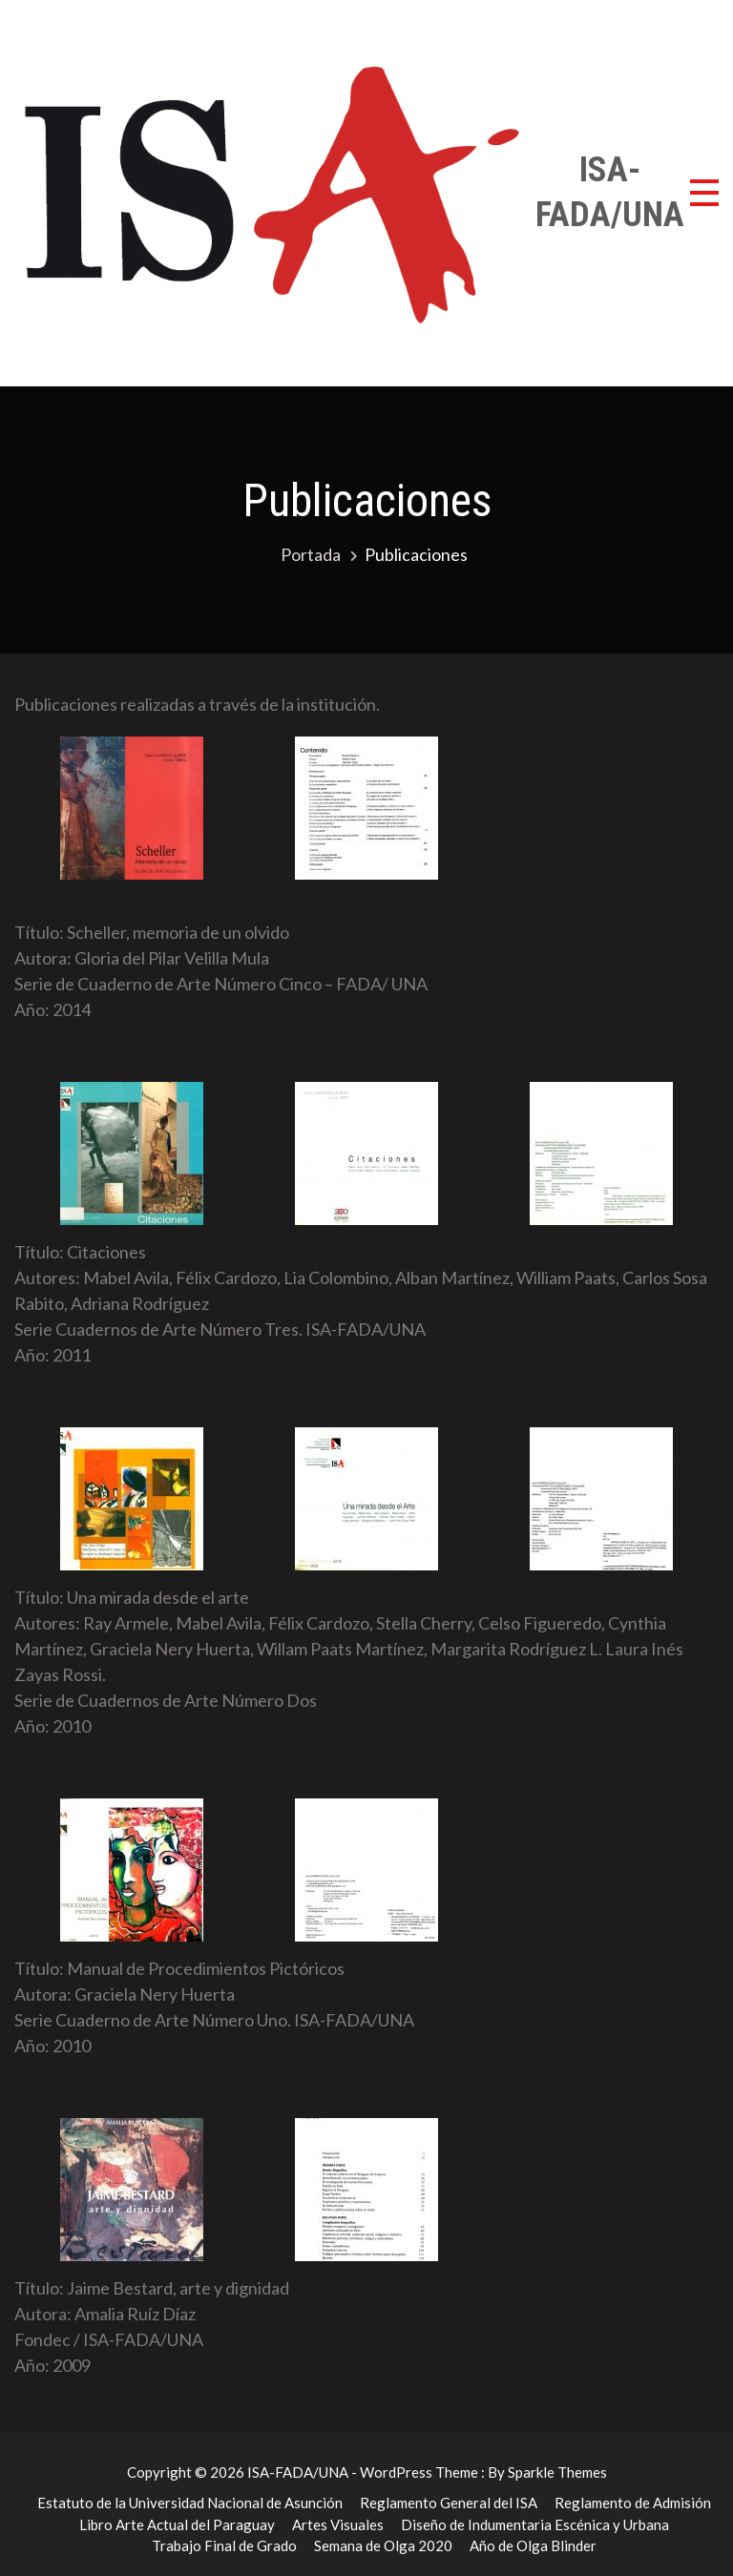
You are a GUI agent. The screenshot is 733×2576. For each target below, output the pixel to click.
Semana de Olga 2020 (383, 2545)
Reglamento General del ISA (448, 2502)
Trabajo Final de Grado (224, 2545)
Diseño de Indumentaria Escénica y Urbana (535, 2524)
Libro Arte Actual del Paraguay (177, 2524)
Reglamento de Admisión (633, 2502)
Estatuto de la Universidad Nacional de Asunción (190, 2502)
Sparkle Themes (557, 2472)
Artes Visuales (338, 2524)
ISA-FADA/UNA (609, 192)
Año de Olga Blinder (533, 2545)
